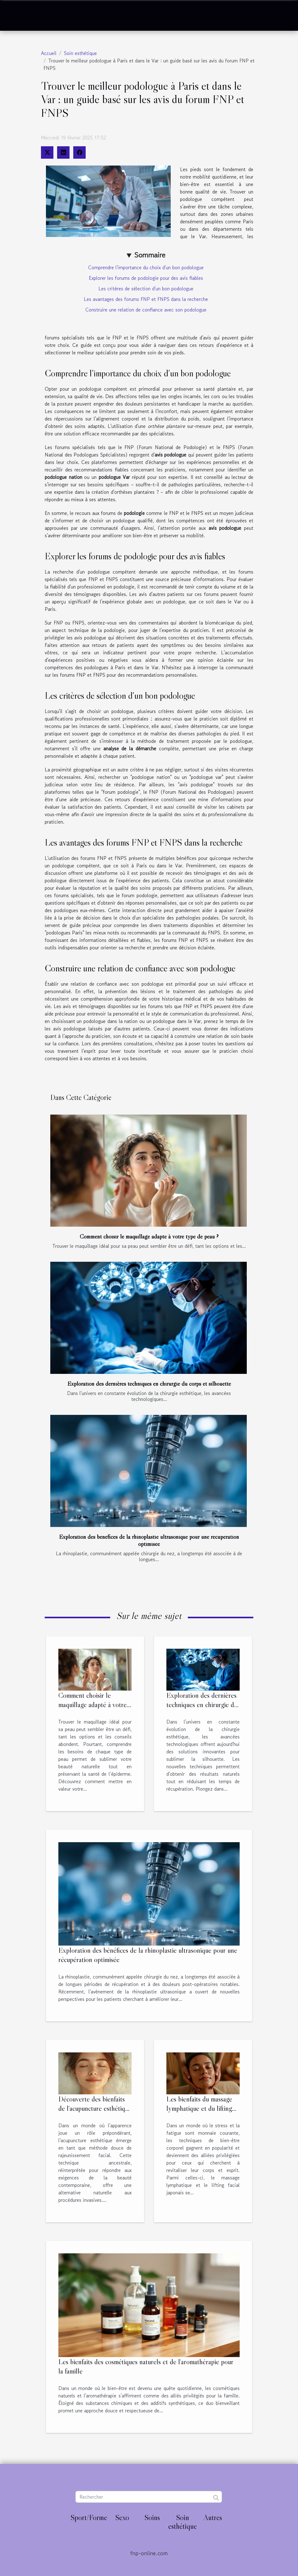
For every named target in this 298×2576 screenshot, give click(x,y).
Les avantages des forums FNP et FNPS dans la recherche (146, 299)
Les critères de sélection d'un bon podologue (145, 288)
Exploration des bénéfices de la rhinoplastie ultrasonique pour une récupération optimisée (149, 1540)
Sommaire (149, 254)
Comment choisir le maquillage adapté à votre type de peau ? (149, 1236)
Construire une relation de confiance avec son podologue (145, 309)
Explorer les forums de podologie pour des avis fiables (146, 278)
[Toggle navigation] (19, 15)
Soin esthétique (80, 53)
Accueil (48, 53)
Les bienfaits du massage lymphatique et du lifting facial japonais (199, 2108)
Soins (152, 2517)
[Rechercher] (148, 2497)
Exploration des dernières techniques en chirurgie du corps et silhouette (149, 1383)
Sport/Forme (88, 2517)
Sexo (122, 2517)
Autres (212, 2517)
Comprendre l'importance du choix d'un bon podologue (146, 267)
